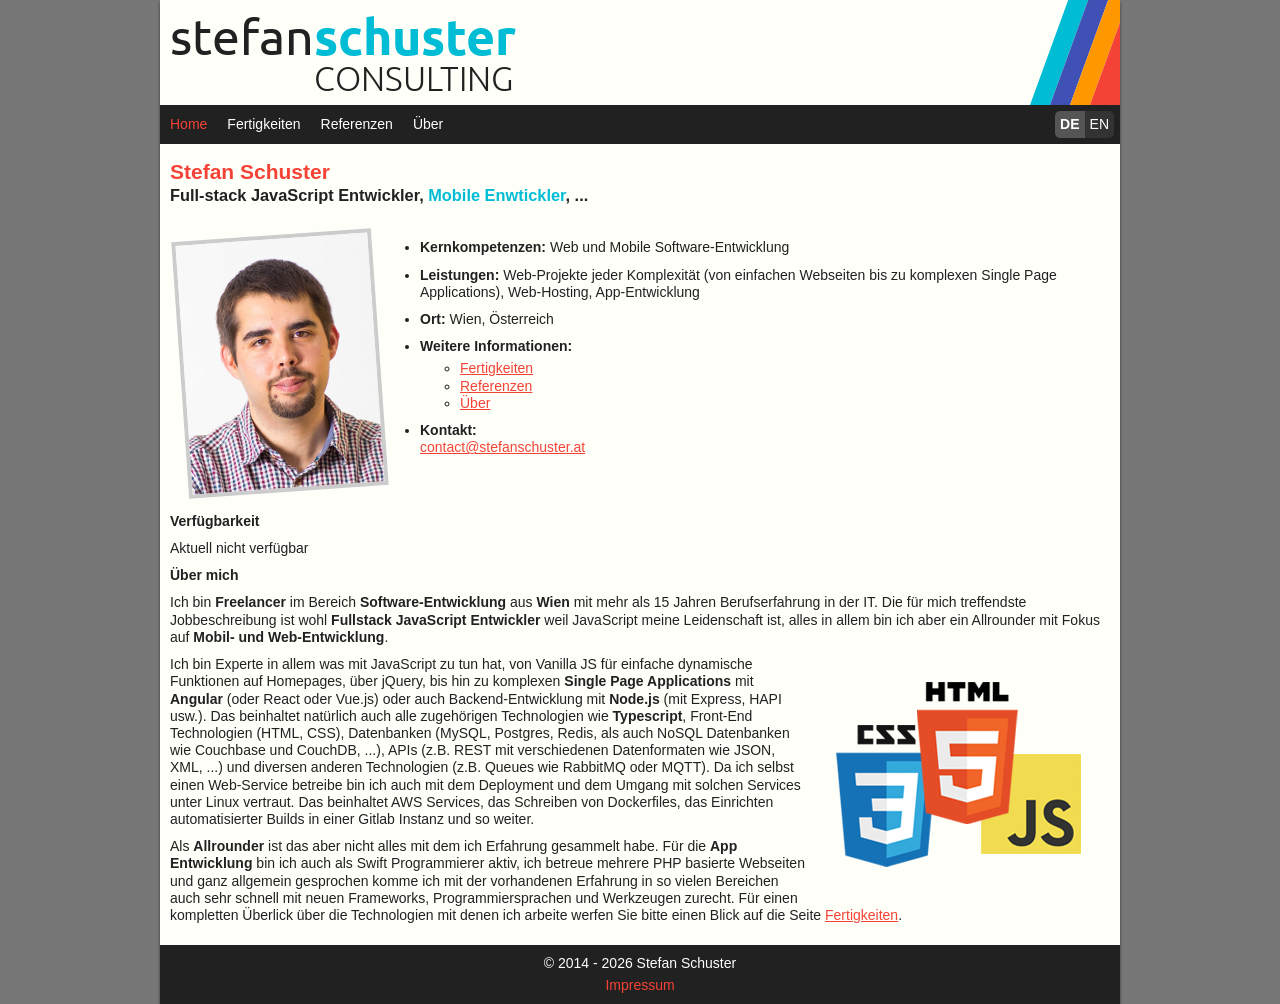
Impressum (639, 985)
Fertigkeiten (263, 124)
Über (428, 124)
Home (188, 124)
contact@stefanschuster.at (502, 447)
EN (1099, 124)
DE (1069, 124)
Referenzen (357, 124)
